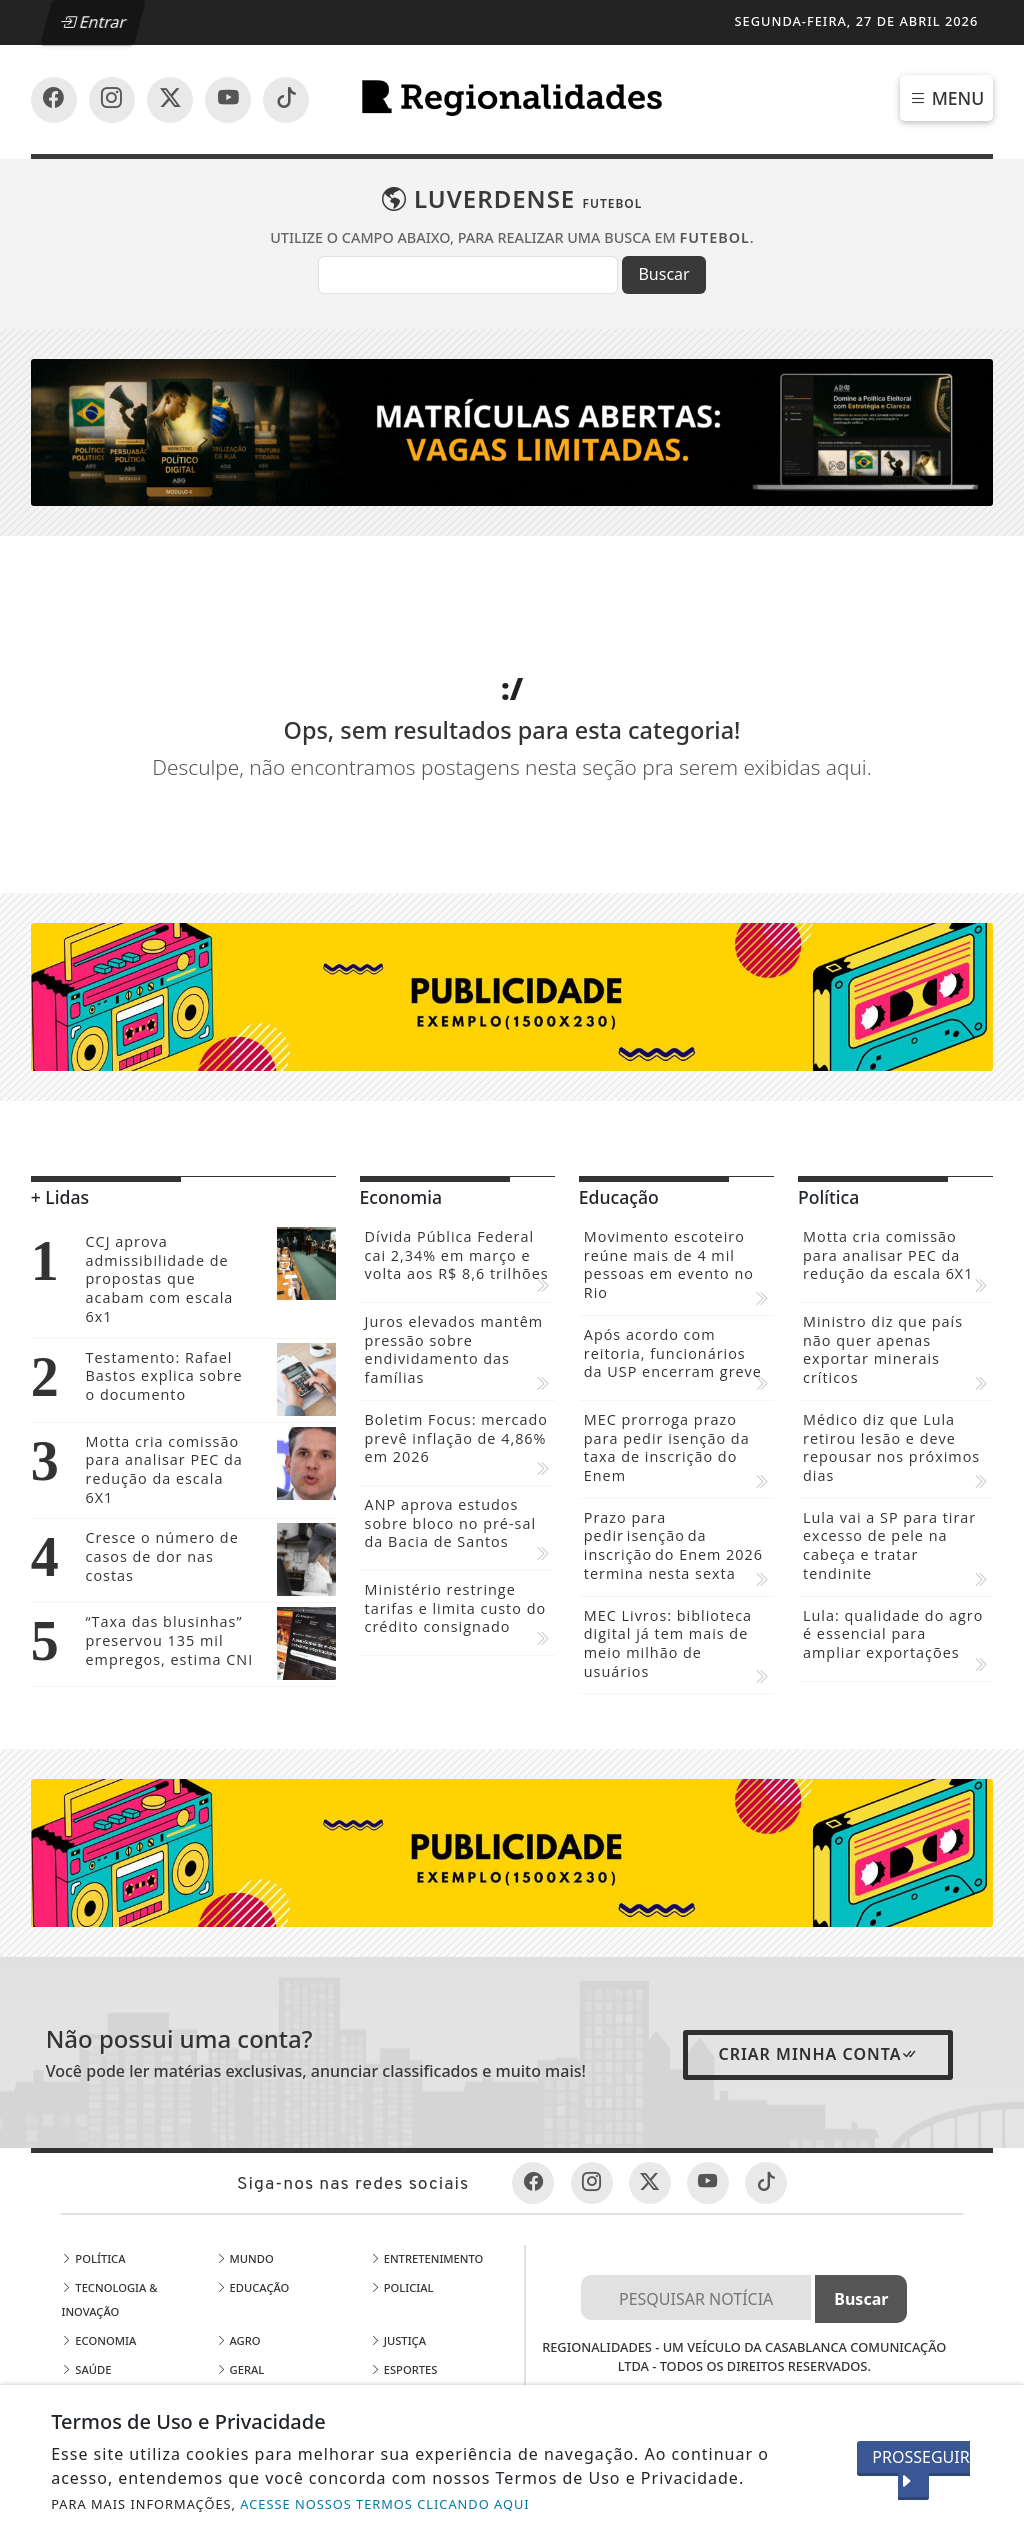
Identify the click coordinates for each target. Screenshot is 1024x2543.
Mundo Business (427, 2274)
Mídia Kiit (406, 2303)
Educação (253, 2163)
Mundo (245, 2134)
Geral (240, 2245)
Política (93, 2134)
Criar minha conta (818, 1930)
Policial (402, 2163)
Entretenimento (427, 2134)
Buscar (663, 274)
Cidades (91, 2274)
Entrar (94, 22)
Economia (98, 2216)
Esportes (404, 2245)
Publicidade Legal (278, 2303)
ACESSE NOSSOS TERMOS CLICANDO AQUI (384, 2504)
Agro (238, 2216)
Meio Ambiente (112, 2303)
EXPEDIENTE (527, 2380)
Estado (244, 2274)
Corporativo (107, 2332)
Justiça (398, 2216)
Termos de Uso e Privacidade (744, 2284)
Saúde (86, 2245)
